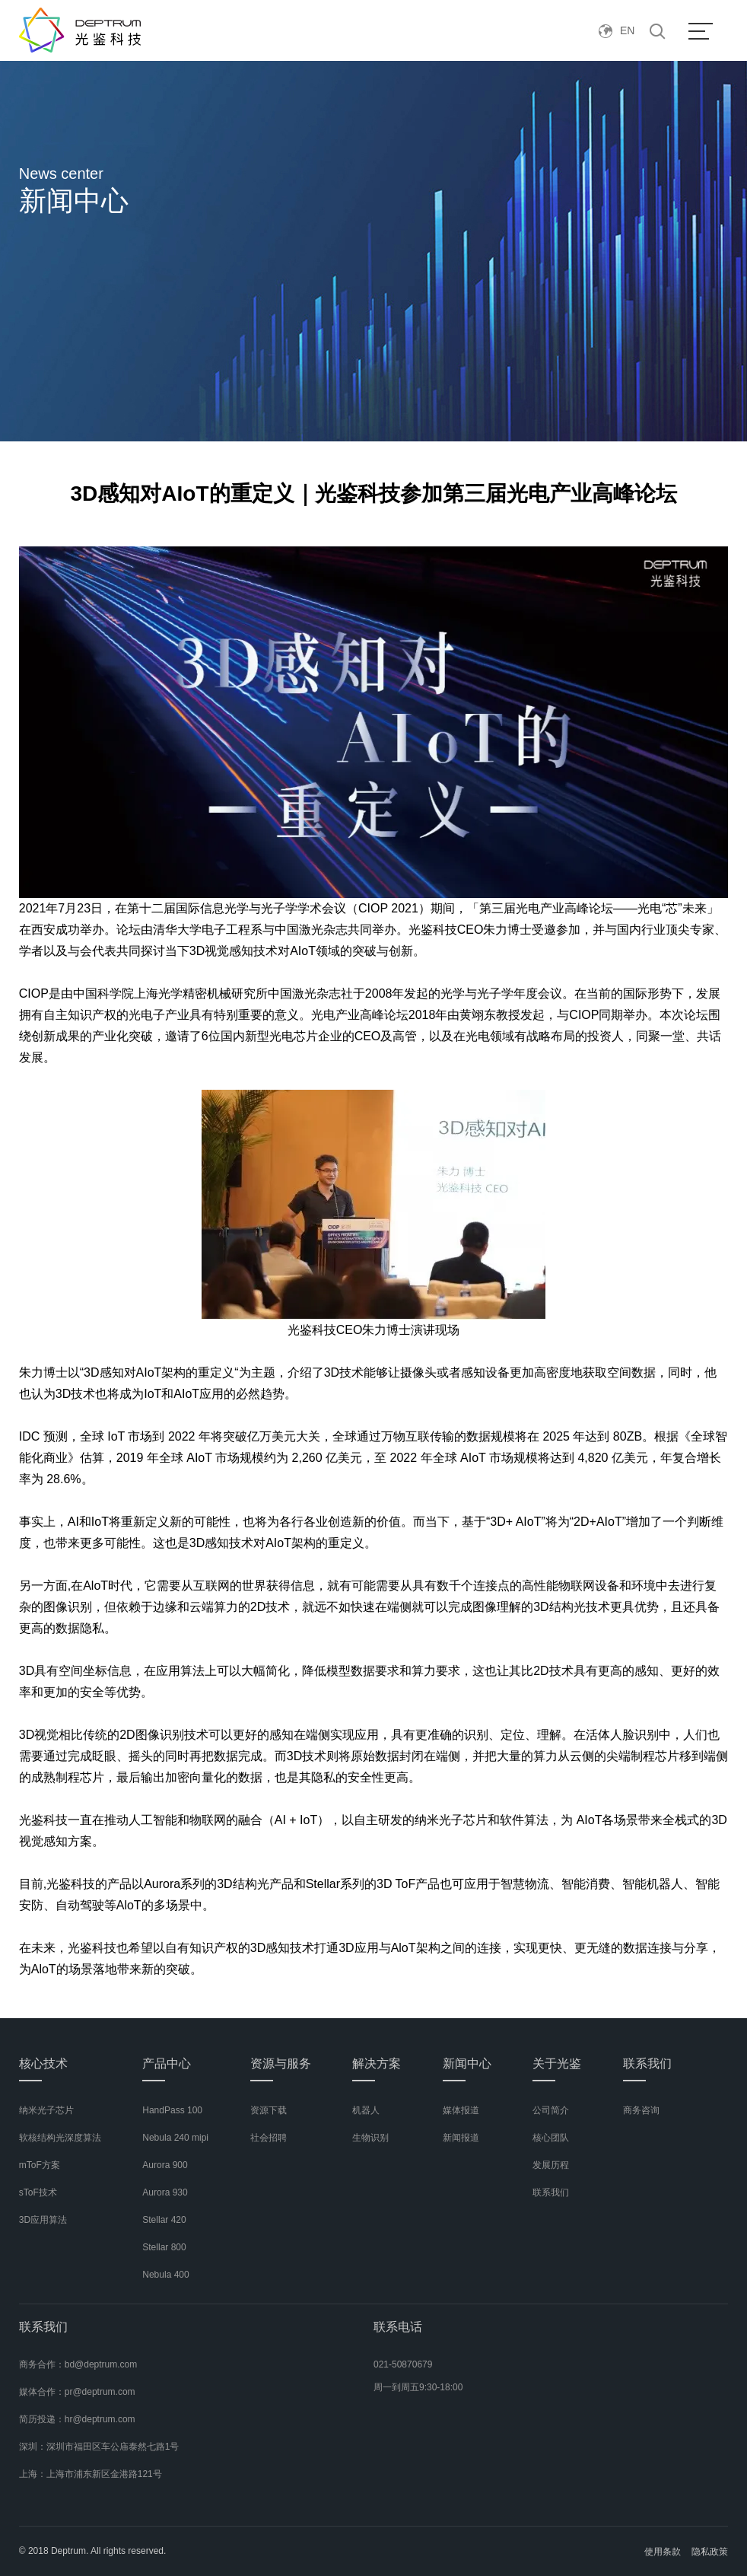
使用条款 (662, 2551)
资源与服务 (280, 2063)
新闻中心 (467, 2063)
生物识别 (370, 2137)
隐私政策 (709, 2551)
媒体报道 (461, 2110)
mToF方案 (39, 2165)
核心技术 (43, 2063)
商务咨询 (641, 2110)
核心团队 (550, 2137)
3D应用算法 (43, 2220)
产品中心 (166, 2063)
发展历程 (550, 2165)
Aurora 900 (164, 2165)
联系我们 (550, 2192)
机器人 (366, 2110)
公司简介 (550, 2110)
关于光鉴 (556, 2063)
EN (616, 30)
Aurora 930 (164, 2192)
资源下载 (268, 2110)
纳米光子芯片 (46, 2110)
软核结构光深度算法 (60, 2137)
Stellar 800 (164, 2247)
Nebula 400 (165, 2274)
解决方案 (376, 2063)
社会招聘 (268, 2137)
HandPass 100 (172, 2110)
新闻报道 (461, 2137)
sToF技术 (38, 2192)
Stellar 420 (164, 2220)
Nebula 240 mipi (175, 2137)
